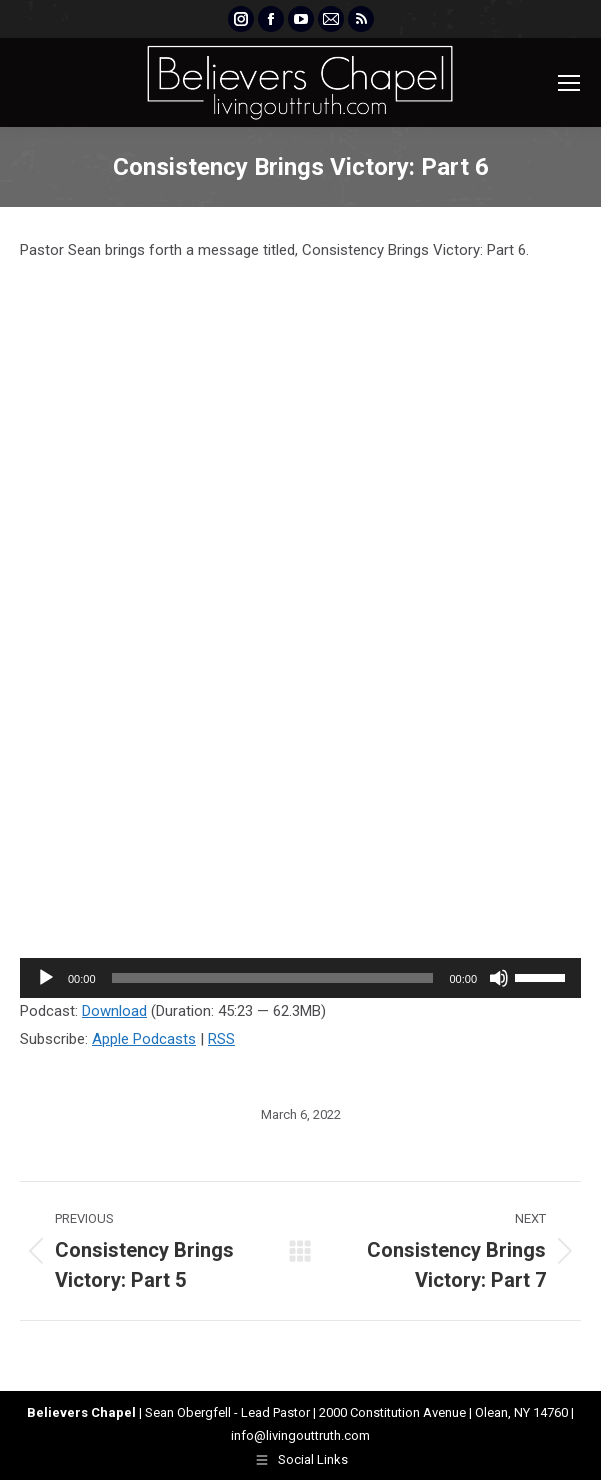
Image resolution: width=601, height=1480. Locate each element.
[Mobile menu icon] (569, 83)
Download (114, 1011)
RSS (221, 1039)
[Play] (46, 978)
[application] (300, 978)
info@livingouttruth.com (300, 1435)
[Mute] (499, 978)
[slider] (273, 978)
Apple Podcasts (144, 1039)
